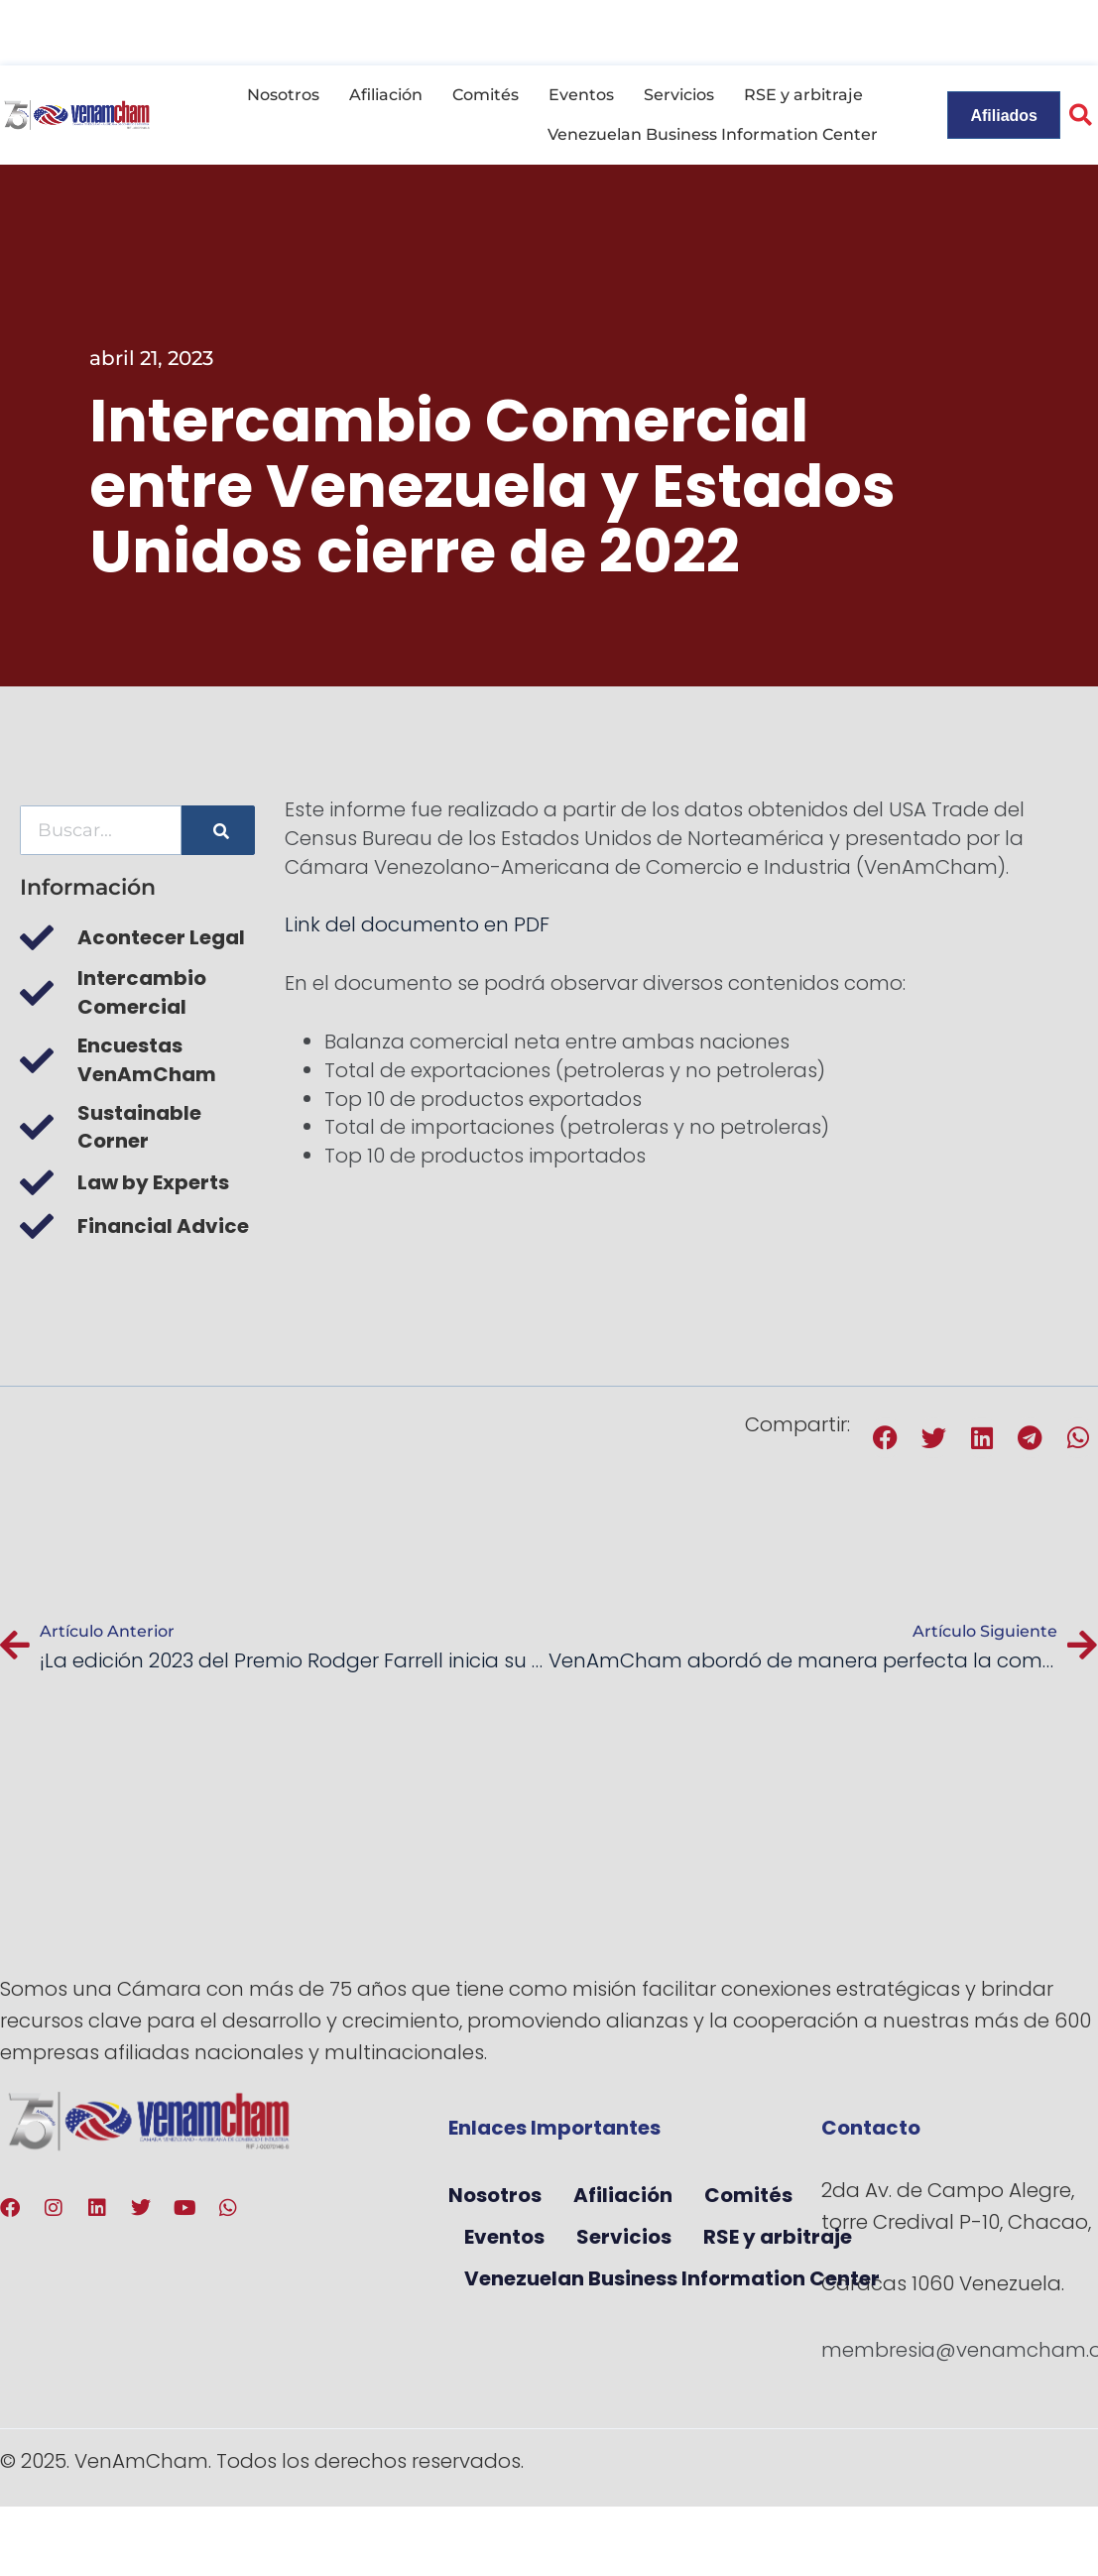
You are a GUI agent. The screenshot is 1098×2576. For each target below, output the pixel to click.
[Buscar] (218, 830)
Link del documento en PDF (417, 924)
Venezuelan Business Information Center (713, 134)
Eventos (581, 94)
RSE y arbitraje (803, 94)
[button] (886, 1437)
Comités (485, 94)
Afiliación (386, 94)
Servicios (679, 94)
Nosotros (283, 94)
